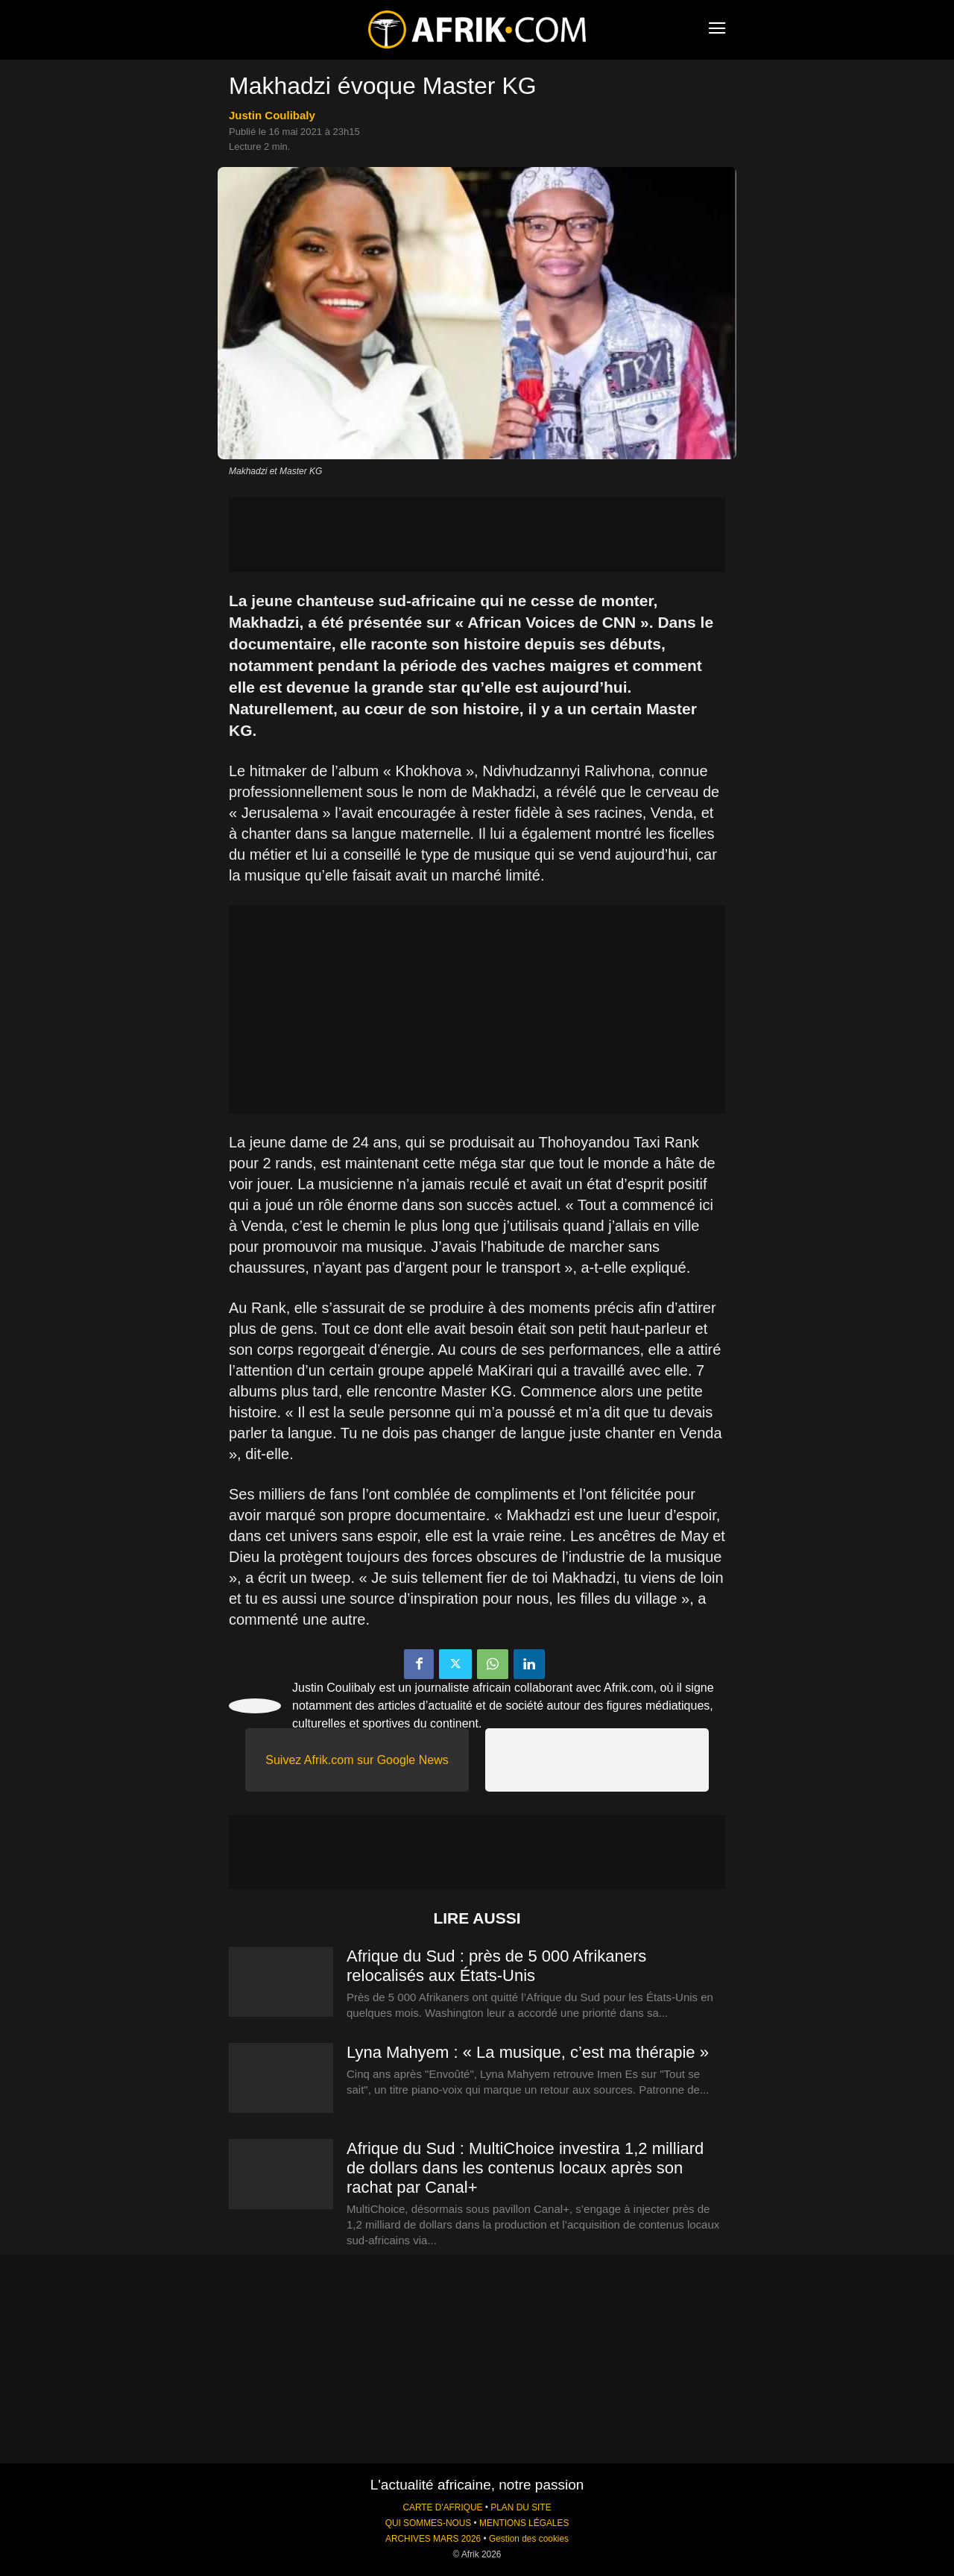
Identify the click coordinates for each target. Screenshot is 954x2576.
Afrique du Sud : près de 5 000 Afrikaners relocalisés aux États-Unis (496, 1966)
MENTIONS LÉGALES (524, 2523)
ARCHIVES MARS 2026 (433, 2539)
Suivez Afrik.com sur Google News (356, 1760)
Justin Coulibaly (272, 115)
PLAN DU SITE (520, 2507)
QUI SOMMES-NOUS (428, 2523)
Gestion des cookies (529, 2539)
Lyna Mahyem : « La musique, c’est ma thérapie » (528, 2052)
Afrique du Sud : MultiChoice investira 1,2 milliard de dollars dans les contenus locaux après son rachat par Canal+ (525, 2167)
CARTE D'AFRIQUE (442, 2507)
